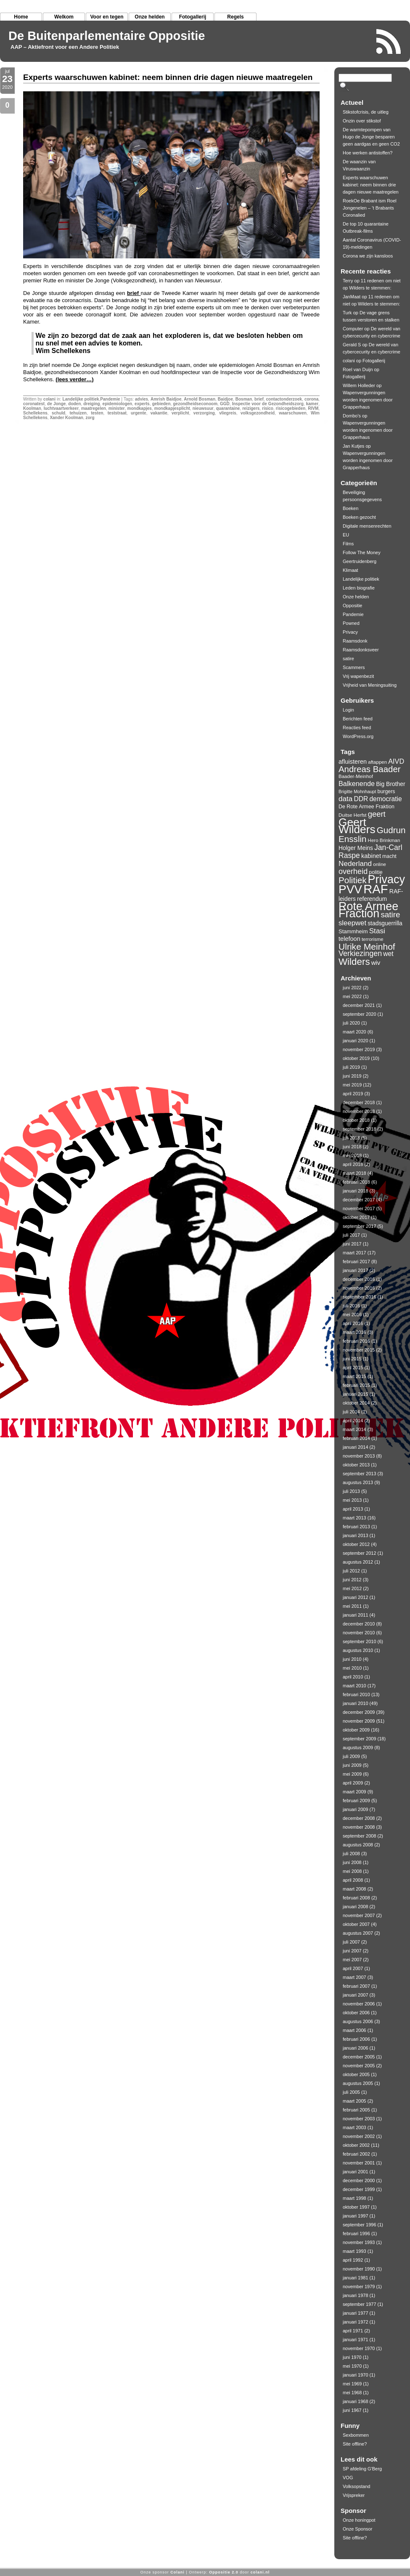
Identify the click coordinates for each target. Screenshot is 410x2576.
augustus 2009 (358, 1747)
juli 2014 (351, 1411)
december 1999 (359, 2189)
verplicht (180, 413)
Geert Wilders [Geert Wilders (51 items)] (357, 826)
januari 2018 (355, 1190)
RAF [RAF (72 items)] (375, 889)
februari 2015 (356, 1385)
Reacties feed (357, 727)
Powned (351, 623)
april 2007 (353, 1968)
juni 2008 (352, 1862)
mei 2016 (352, 1314)
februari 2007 (356, 1986)
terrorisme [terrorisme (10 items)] (373, 939)
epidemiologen (117, 403)
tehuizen (78, 413)
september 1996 (359, 2224)
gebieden (161, 403)
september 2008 (359, 1835)
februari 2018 (356, 1181)
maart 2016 (354, 1332)
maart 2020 (354, 1031)
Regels (235, 17)
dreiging (91, 403)
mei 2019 (352, 1084)
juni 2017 (352, 1243)
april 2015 (353, 1367)
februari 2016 (356, 1341)
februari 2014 (356, 1438)
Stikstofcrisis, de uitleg (366, 111)
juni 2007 (352, 1950)
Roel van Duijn (358, 369)
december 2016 (359, 1279)
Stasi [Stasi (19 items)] (377, 931)
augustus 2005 (358, 2083)
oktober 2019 (356, 1058)
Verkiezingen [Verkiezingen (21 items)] (360, 953)
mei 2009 (352, 1774)
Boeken (350, 508)
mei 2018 (352, 1155)
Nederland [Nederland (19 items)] (355, 863)
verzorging (204, 413)
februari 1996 (356, 2233)
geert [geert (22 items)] (377, 814)
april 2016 (353, 1323)
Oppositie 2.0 (223, 2572)
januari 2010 (355, 1703)
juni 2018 (352, 1146)
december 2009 (359, 1712)
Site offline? (355, 2443)
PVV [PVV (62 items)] (350, 889)
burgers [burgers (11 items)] (386, 791)
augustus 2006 (358, 2021)
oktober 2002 (356, 2145)
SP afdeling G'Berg (362, 2468)
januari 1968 (355, 2401)
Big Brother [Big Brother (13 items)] (390, 784)
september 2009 (359, 1738)
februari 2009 (356, 1800)
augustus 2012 (358, 1561)
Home (21, 17)
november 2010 (359, 1632)
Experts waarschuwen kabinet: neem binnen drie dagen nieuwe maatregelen (167, 77)
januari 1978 (355, 2295)
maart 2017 (354, 1252)
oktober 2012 (356, 1544)
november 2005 (359, 2065)
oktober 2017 (356, 1217)
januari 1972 (355, 2321)
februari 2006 (356, 2039)
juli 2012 (351, 1570)
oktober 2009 (356, 1729)
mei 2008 (352, 1871)
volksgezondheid (258, 413)
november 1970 (359, 2348)
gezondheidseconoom (195, 403)
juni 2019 (352, 1075)
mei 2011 (352, 1606)
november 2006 (359, 2003)
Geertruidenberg (359, 561)
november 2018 (359, 1111)
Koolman (32, 408)
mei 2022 (352, 996)
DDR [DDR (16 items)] (361, 798)
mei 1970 (352, 2366)
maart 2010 (354, 1685)
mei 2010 (352, 1667)
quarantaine (228, 408)
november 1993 (359, 2242)
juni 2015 (352, 1358)
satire (348, 658)
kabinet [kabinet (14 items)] (371, 855)
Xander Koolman (66, 417)
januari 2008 (355, 1906)
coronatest (34, 403)
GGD (225, 403)
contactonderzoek (284, 399)
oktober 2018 (356, 1120)
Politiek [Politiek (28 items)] (353, 880)
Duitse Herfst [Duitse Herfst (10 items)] (353, 815)
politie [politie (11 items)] (375, 872)
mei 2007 (352, 1959)
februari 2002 (356, 2153)
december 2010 (359, 1623)
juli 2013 (351, 1491)
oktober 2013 (356, 1464)
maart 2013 (354, 1517)
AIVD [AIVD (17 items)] (396, 761)
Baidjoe (225, 399)
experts (142, 403)
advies (141, 399)
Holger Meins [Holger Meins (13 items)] (356, 848)
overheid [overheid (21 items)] (353, 871)
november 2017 (359, 1208)
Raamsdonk (355, 640)
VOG (348, 2477)
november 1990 (359, 2268)
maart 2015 (354, 1376)
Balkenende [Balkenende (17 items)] (357, 783)
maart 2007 (354, 1977)
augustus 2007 (358, 1933)
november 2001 (359, 2162)
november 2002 (359, 2136)
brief (134, 293)
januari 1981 (355, 2277)
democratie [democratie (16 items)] (385, 798)
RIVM (313, 408)
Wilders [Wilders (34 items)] (354, 961)
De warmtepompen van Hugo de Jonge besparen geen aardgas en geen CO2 (371, 136)
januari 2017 (355, 1270)
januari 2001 (355, 2171)
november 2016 (359, 1288)
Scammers (354, 667)
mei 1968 (352, 2392)
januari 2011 (355, 1614)
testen (97, 413)
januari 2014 (355, 1447)
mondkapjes (139, 408)
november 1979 (359, 2286)
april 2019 (353, 1093)
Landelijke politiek (81, 399)
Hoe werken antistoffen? (367, 152)
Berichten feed (358, 718)
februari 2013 (356, 1526)
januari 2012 (355, 1597)
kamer (312, 403)
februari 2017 (356, 1261)
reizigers (250, 408)
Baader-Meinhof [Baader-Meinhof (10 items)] (356, 776)
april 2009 (353, 1782)
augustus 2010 (358, 1650)
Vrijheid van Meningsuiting (370, 685)
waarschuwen (293, 413)
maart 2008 (354, 1888)
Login (348, 709)
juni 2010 (352, 1659)
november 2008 (359, 1827)
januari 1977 (355, 2313)
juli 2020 (351, 1022)
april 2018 (353, 1164)
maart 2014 (354, 1429)
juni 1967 (352, 2410)
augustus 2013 (358, 1482)
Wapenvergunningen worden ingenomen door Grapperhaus (368, 399)
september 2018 (359, 1128)
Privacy (350, 632)
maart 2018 (354, 1173)
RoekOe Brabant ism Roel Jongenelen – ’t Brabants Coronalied (370, 208)
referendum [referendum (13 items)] (372, 898)
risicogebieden (291, 408)
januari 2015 (355, 1394)
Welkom (64, 17)
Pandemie (110, 399)
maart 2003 (354, 2127)
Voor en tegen (106, 17)
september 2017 (359, 1226)
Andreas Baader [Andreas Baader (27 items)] (370, 769)
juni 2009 (352, 1765)
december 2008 (359, 1818)
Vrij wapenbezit (358, 676)
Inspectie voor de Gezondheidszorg (268, 403)
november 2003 (359, 2118)
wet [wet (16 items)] (388, 953)
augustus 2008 (358, 1844)
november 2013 (359, 1455)
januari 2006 (355, 2047)
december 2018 (359, 1102)
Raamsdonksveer (361, 649)
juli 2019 (351, 1067)
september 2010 (359, 1641)
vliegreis (227, 413)
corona (311, 399)
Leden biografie (359, 587)
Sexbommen (356, 2435)
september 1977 (359, 2304)
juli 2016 (351, 1305)
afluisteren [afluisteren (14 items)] (353, 761)
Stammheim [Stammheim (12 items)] (353, 931)
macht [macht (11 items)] (389, 856)
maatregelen (93, 408)
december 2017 (359, 1199)
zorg (89, 417)
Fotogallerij (192, 17)
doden (74, 403)
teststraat (117, 413)
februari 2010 (356, 1694)
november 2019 (359, 1049)
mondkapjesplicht (172, 408)
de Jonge (56, 403)
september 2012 (359, 1553)
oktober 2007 (356, 1924)
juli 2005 (351, 2092)
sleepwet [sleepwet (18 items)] (352, 923)
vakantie (159, 413)
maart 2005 (354, 2100)
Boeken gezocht (359, 517)
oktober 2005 (356, 2074)
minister (116, 408)
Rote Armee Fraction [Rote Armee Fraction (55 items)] (368, 910)
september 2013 (359, 1473)
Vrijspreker (354, 2495)
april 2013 (353, 1508)
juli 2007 (351, 1941)
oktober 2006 (356, 2012)
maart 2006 (354, 2030)
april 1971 (353, 2330)
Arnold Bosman (199, 399)
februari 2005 (356, 2109)
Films (348, 543)
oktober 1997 (356, 2207)
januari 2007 (355, 1994)
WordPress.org (358, 736)
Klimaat (350, 570)
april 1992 (353, 2260)
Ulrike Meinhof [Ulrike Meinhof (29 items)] (367, 946)
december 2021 (359, 1005)
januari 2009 (355, 1809)
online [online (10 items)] (379, 864)
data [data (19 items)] (345, 798)
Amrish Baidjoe (166, 399)
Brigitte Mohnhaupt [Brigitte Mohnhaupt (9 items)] (357, 791)
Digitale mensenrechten (367, 525)
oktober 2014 (356, 1402)
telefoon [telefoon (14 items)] (349, 938)
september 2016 (359, 1296)
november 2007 (359, 1915)
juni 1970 (352, 2357)
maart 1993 (354, 2251)
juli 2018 (351, 1137)
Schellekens (35, 413)
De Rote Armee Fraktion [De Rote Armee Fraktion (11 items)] (366, 807)
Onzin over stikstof (362, 120)
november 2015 (359, 1349)
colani (49, 399)
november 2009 (359, 1721)
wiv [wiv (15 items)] (376, 962)
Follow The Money (362, 552)
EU (346, 534)
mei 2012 (352, 1588)
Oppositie (352, 605)
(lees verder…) (74, 379)
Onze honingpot (359, 2520)
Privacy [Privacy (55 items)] (386, 879)
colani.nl (260, 2572)
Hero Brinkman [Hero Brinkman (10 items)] (384, 840)
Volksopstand (356, 2486)
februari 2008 (356, 1897)
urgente (138, 413)
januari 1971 (355, 2339)
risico (267, 408)
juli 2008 (351, 1853)
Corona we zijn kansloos (368, 255)
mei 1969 (352, 2383)
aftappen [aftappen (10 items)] (377, 762)
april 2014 (353, 1420)
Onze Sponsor (357, 2528)
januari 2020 (355, 1040)
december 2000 (359, 2180)
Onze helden (149, 17)
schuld (58, 413)
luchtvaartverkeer (61, 408)
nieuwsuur (203, 408)
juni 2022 (352, 987)
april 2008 (353, 1880)
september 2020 (359, 1014)
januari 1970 (355, 2374)
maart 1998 (354, 2198)
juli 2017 (351, 1235)
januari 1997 (355, 2215)
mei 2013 (352, 1500)
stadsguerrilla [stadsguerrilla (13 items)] (385, 923)
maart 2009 (354, 1791)
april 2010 (353, 1676)
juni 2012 (352, 1579)
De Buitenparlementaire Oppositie (106, 35)
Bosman (243, 399)
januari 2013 (355, 1535)
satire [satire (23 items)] (390, 914)
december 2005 (359, 2056)
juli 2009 (351, 1756)
